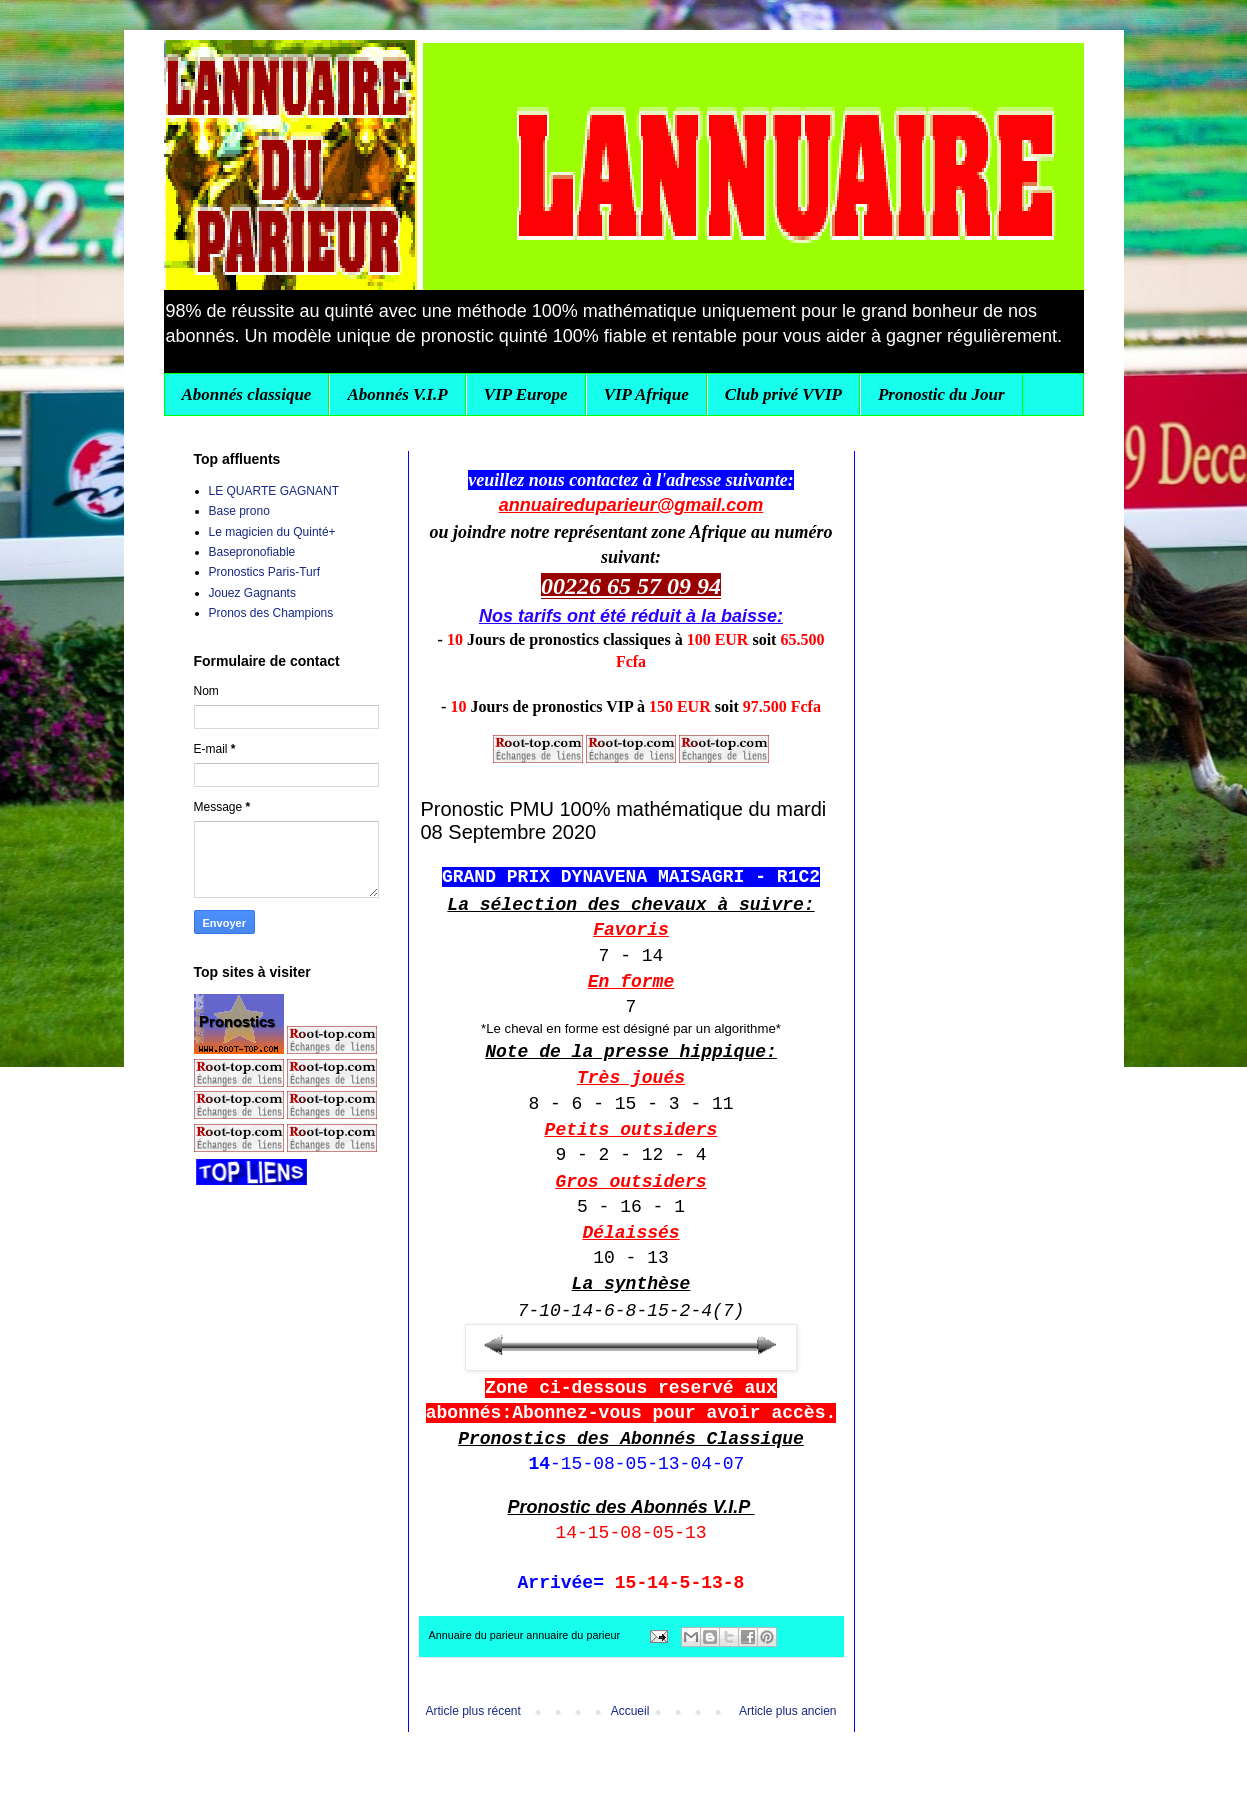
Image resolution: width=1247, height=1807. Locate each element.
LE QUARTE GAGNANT (274, 491)
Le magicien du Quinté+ (272, 532)
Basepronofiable (252, 552)
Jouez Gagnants (252, 593)
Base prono (239, 511)
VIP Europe (526, 394)
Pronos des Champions (271, 613)
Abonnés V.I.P (397, 394)
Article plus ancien (787, 1711)
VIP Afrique (646, 394)
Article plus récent (473, 1711)
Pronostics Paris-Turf (265, 572)
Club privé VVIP (783, 394)
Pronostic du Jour (941, 394)
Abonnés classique (247, 394)
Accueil (630, 1711)
